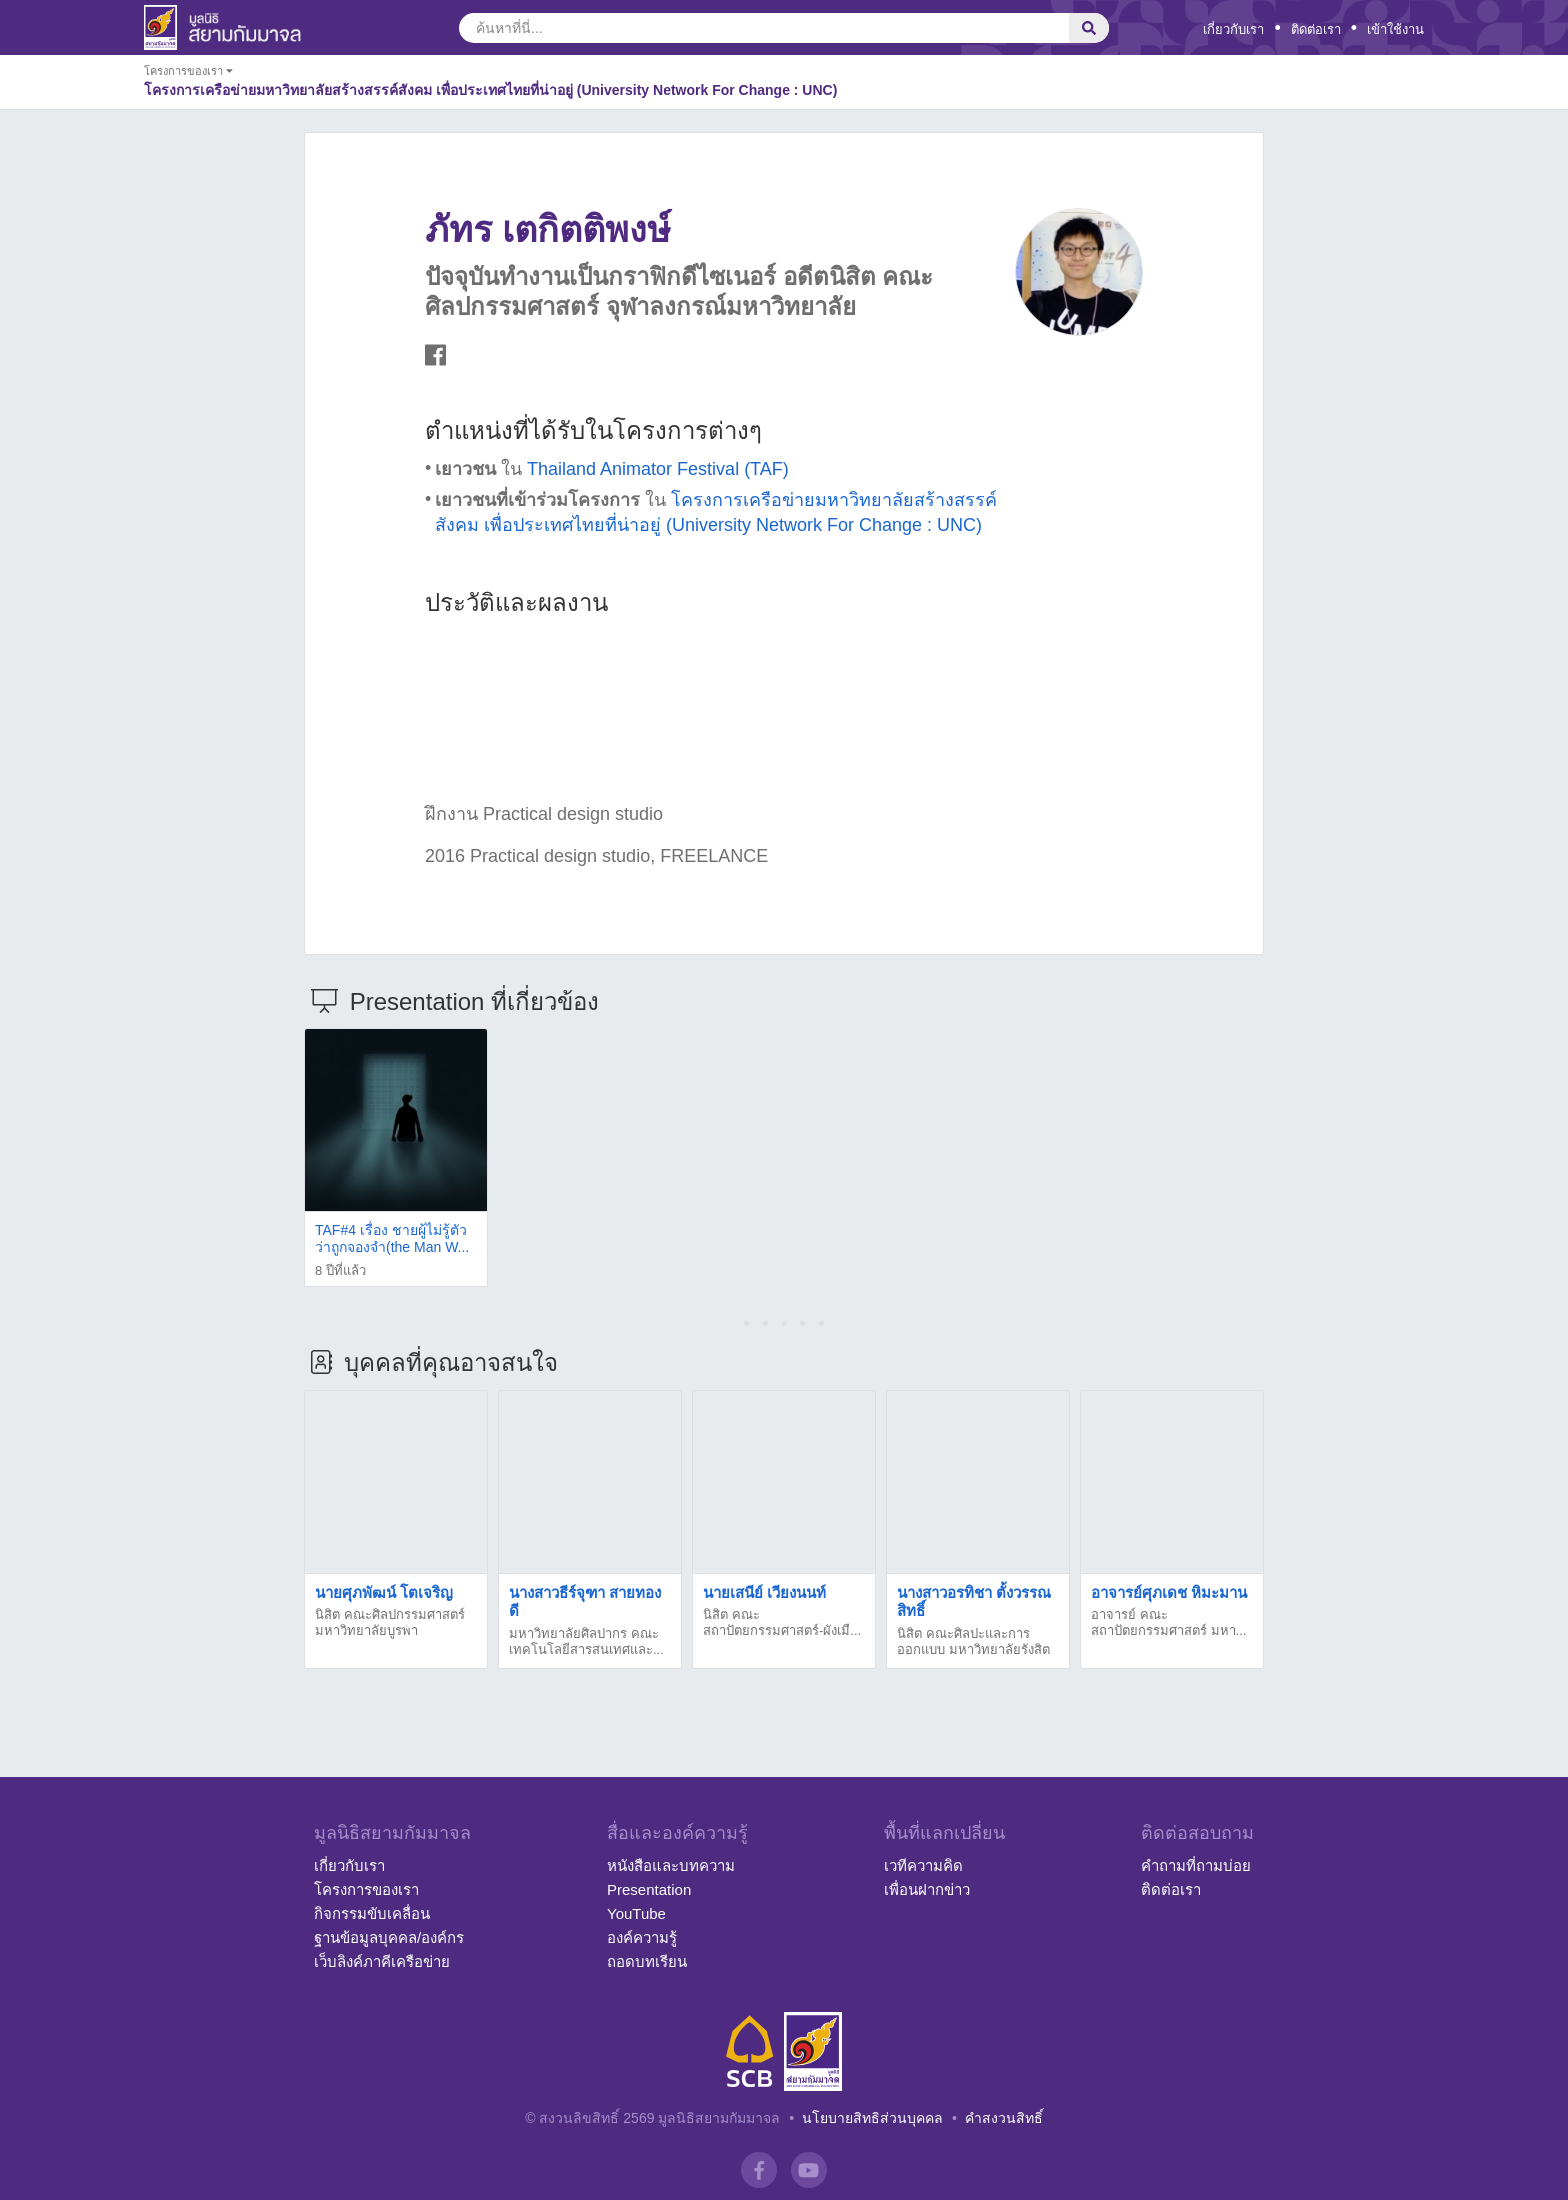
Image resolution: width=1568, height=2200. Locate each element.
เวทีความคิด (923, 1865)
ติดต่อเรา (1316, 29)
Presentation (649, 1889)
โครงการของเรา (366, 1889)
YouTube (636, 1913)
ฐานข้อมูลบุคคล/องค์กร (389, 1937)
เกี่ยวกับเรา (1233, 29)
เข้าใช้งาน (1395, 29)
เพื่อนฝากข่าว (927, 1889)
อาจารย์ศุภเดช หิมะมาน (1169, 1592)
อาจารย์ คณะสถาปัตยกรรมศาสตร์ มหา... (1168, 1622)
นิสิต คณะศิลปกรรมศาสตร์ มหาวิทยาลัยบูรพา (390, 1622)
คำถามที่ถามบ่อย (1196, 1865)
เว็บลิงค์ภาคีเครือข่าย (382, 1961)
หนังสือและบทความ (671, 1865)
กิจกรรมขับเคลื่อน (372, 1913)
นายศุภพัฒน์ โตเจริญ (384, 1592)
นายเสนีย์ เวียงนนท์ (764, 1592)
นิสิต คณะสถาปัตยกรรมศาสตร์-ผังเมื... (782, 1622)
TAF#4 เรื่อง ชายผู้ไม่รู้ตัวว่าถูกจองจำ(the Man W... (392, 1238)
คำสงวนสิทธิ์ (1004, 2118)
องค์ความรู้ (642, 1937)
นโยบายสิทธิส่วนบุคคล (872, 2118)
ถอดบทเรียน (647, 1961)
